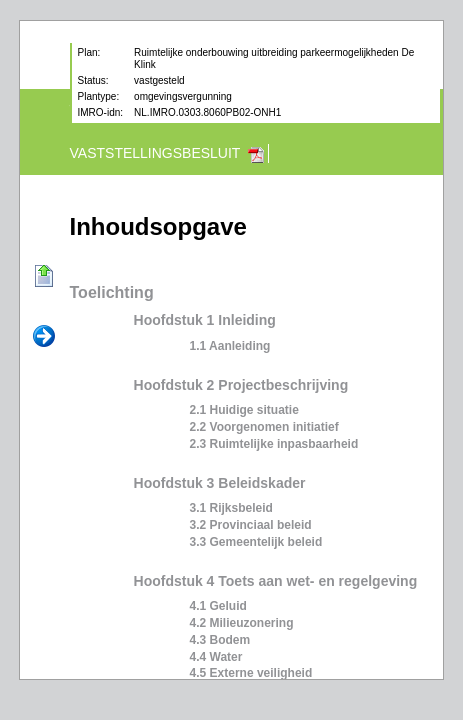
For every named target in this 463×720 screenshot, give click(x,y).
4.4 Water (216, 657)
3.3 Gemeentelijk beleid (256, 542)
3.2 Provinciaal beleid (251, 525)
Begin (44, 277)
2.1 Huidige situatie (244, 410)
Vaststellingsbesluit (155, 153)
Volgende (44, 337)
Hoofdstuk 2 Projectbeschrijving (241, 385)
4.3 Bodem (220, 640)
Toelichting (112, 292)
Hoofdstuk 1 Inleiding (205, 320)
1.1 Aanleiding (230, 346)
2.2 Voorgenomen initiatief (264, 427)
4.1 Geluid (218, 606)
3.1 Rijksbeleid (231, 508)
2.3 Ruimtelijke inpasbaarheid (274, 444)
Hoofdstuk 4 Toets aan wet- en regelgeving (276, 581)
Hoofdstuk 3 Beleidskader (220, 483)
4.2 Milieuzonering (242, 623)
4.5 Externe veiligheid (251, 673)
